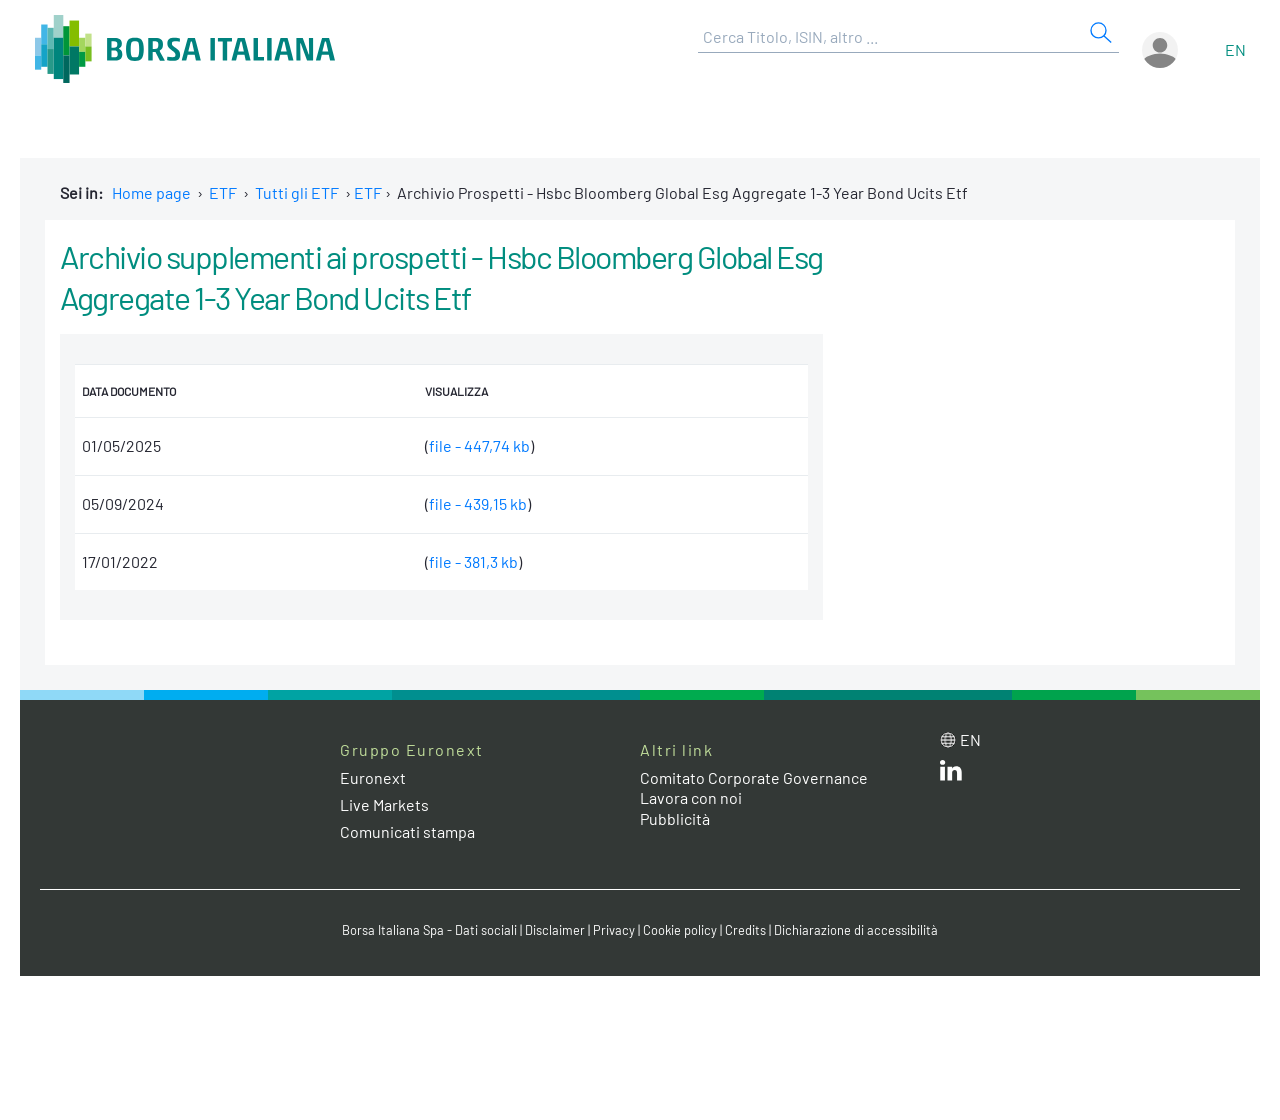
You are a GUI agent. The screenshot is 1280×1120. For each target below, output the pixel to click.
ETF (223, 192)
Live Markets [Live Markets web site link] (384, 804)
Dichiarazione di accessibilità (856, 930)
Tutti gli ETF (297, 192)
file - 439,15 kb (478, 503)
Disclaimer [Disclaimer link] (555, 930)
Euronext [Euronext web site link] (373, 777)
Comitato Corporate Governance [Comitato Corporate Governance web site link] (754, 777)
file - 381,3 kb (473, 561)
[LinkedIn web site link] (951, 774)
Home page (151, 192)
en (1235, 49)
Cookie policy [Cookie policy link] (680, 930)
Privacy (614, 930)
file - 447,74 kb (479, 445)
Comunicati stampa (407, 831)
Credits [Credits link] (745, 930)
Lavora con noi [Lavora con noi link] (691, 797)
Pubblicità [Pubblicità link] (675, 818)
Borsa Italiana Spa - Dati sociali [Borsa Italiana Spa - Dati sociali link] (429, 930)
